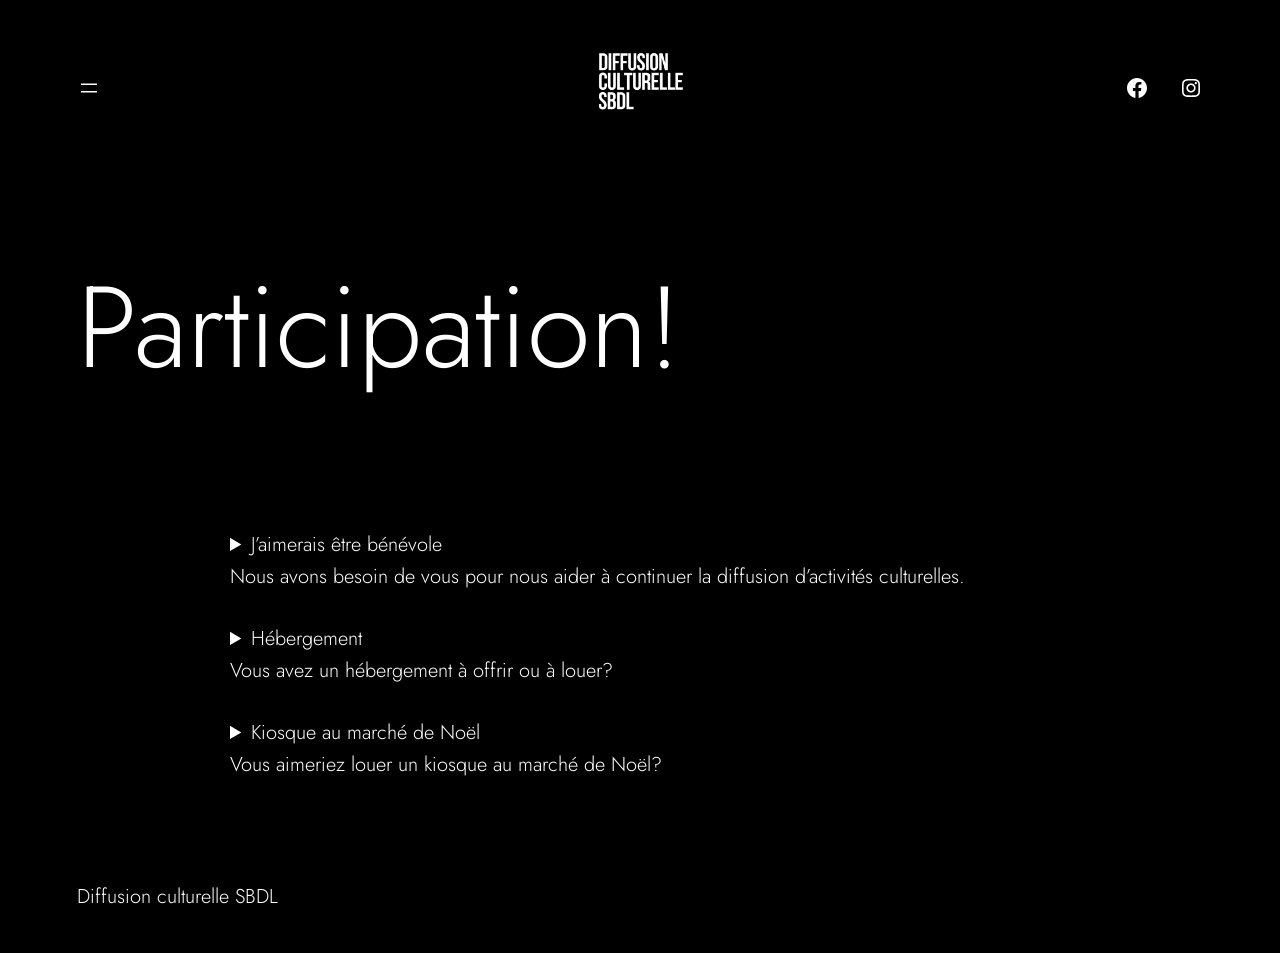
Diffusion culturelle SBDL (177, 896)
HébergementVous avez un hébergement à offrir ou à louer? (421, 654)
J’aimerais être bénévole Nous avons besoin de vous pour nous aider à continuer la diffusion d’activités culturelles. (600, 560)
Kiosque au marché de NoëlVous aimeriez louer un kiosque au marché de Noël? (446, 748)
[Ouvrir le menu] (89, 88)
